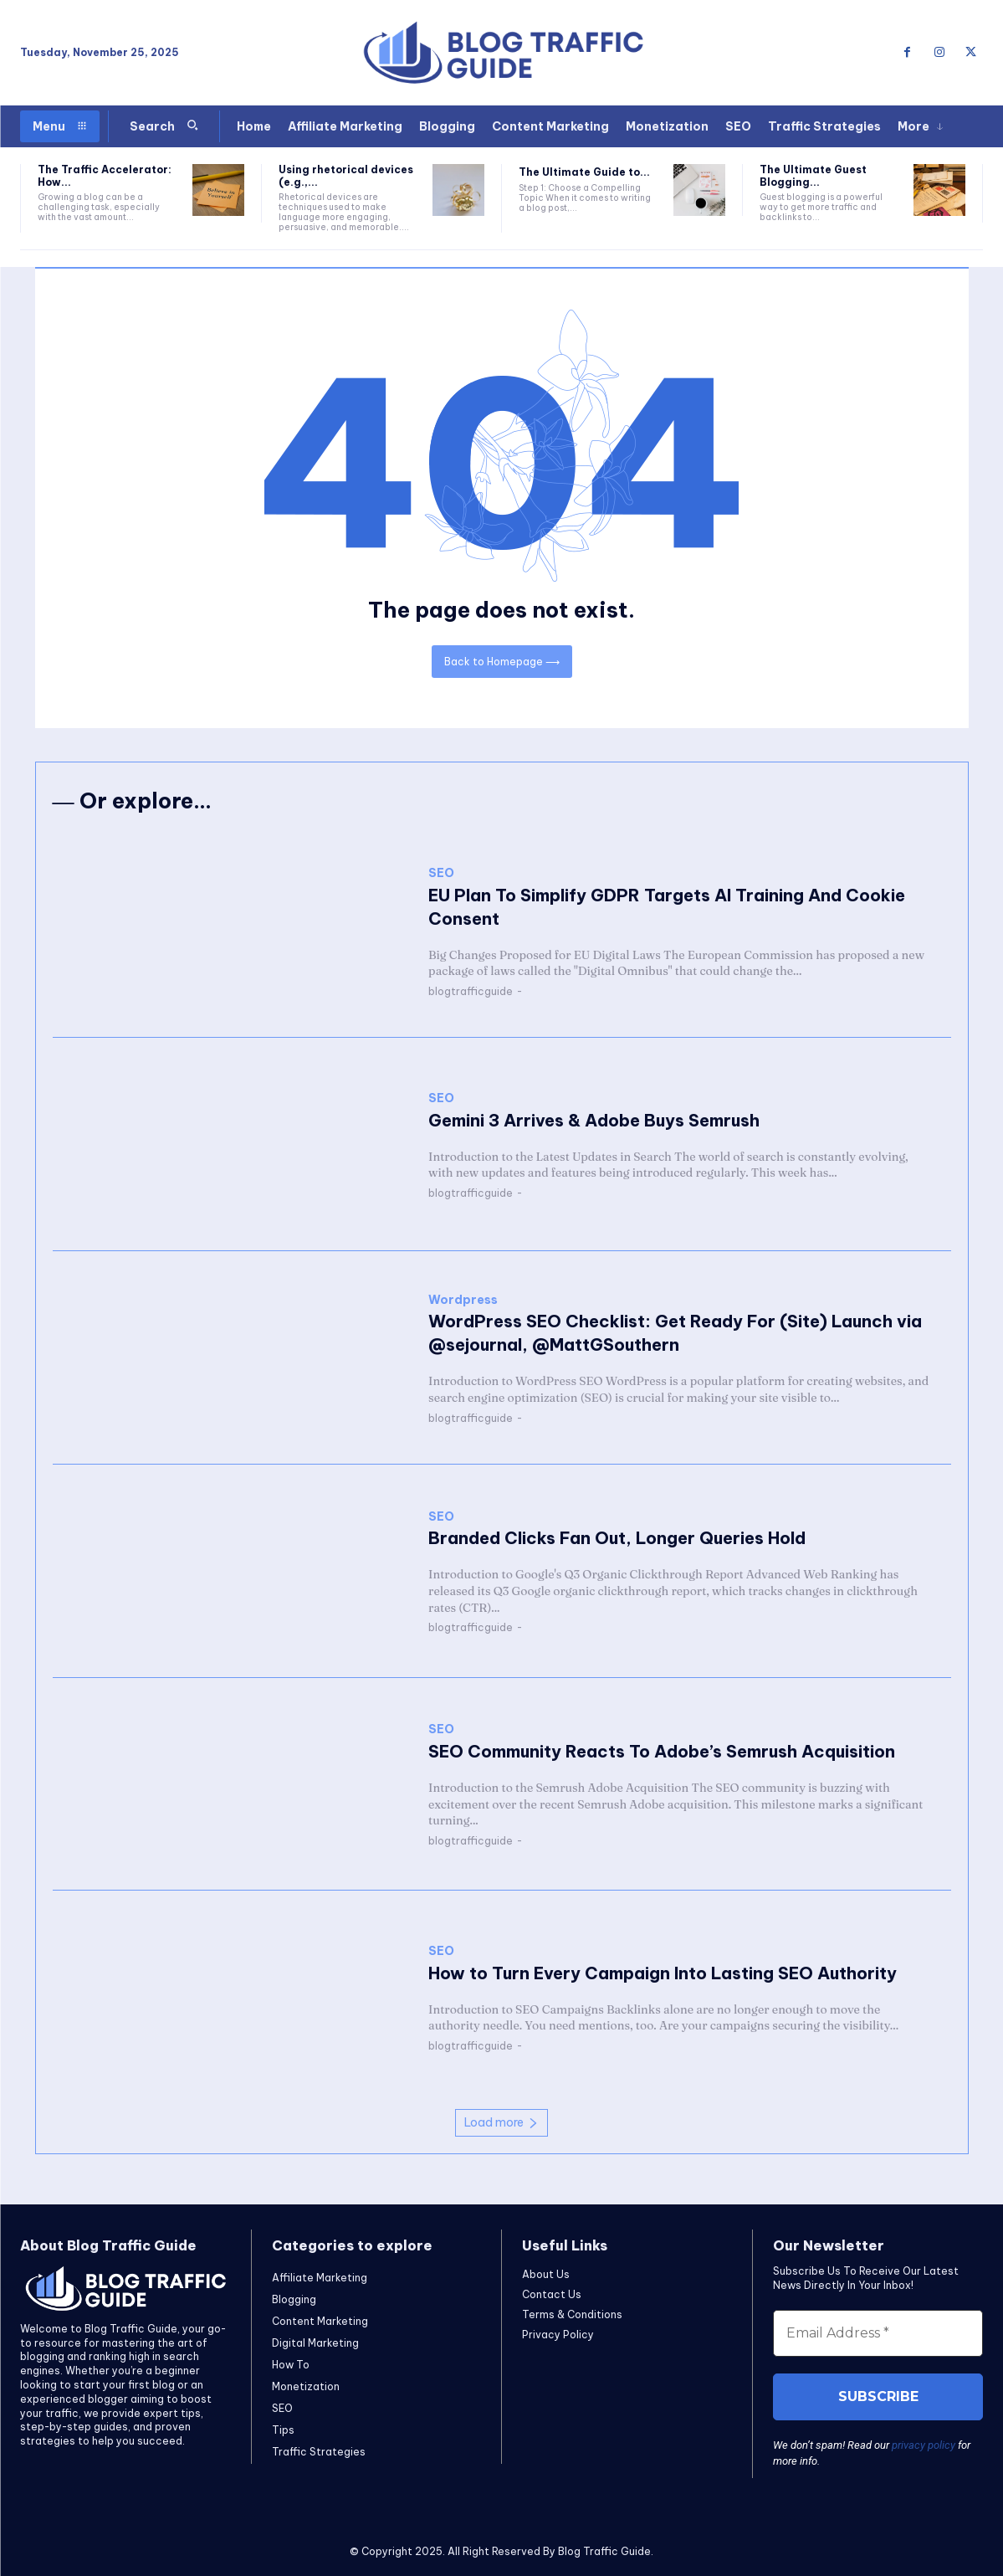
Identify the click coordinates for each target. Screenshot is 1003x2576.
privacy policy (923, 2445)
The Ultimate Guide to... (584, 172)
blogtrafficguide (470, 991)
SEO (441, 873)
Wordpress (463, 1300)
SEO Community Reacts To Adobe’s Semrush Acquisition (661, 1751)
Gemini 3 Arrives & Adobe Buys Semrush (594, 1120)
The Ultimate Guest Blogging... (813, 175)
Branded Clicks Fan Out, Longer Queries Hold (617, 1537)
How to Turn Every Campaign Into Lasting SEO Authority (662, 1973)
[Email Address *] (878, 2333)
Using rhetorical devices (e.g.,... (346, 175)
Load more (501, 2122)
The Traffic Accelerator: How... (104, 175)
